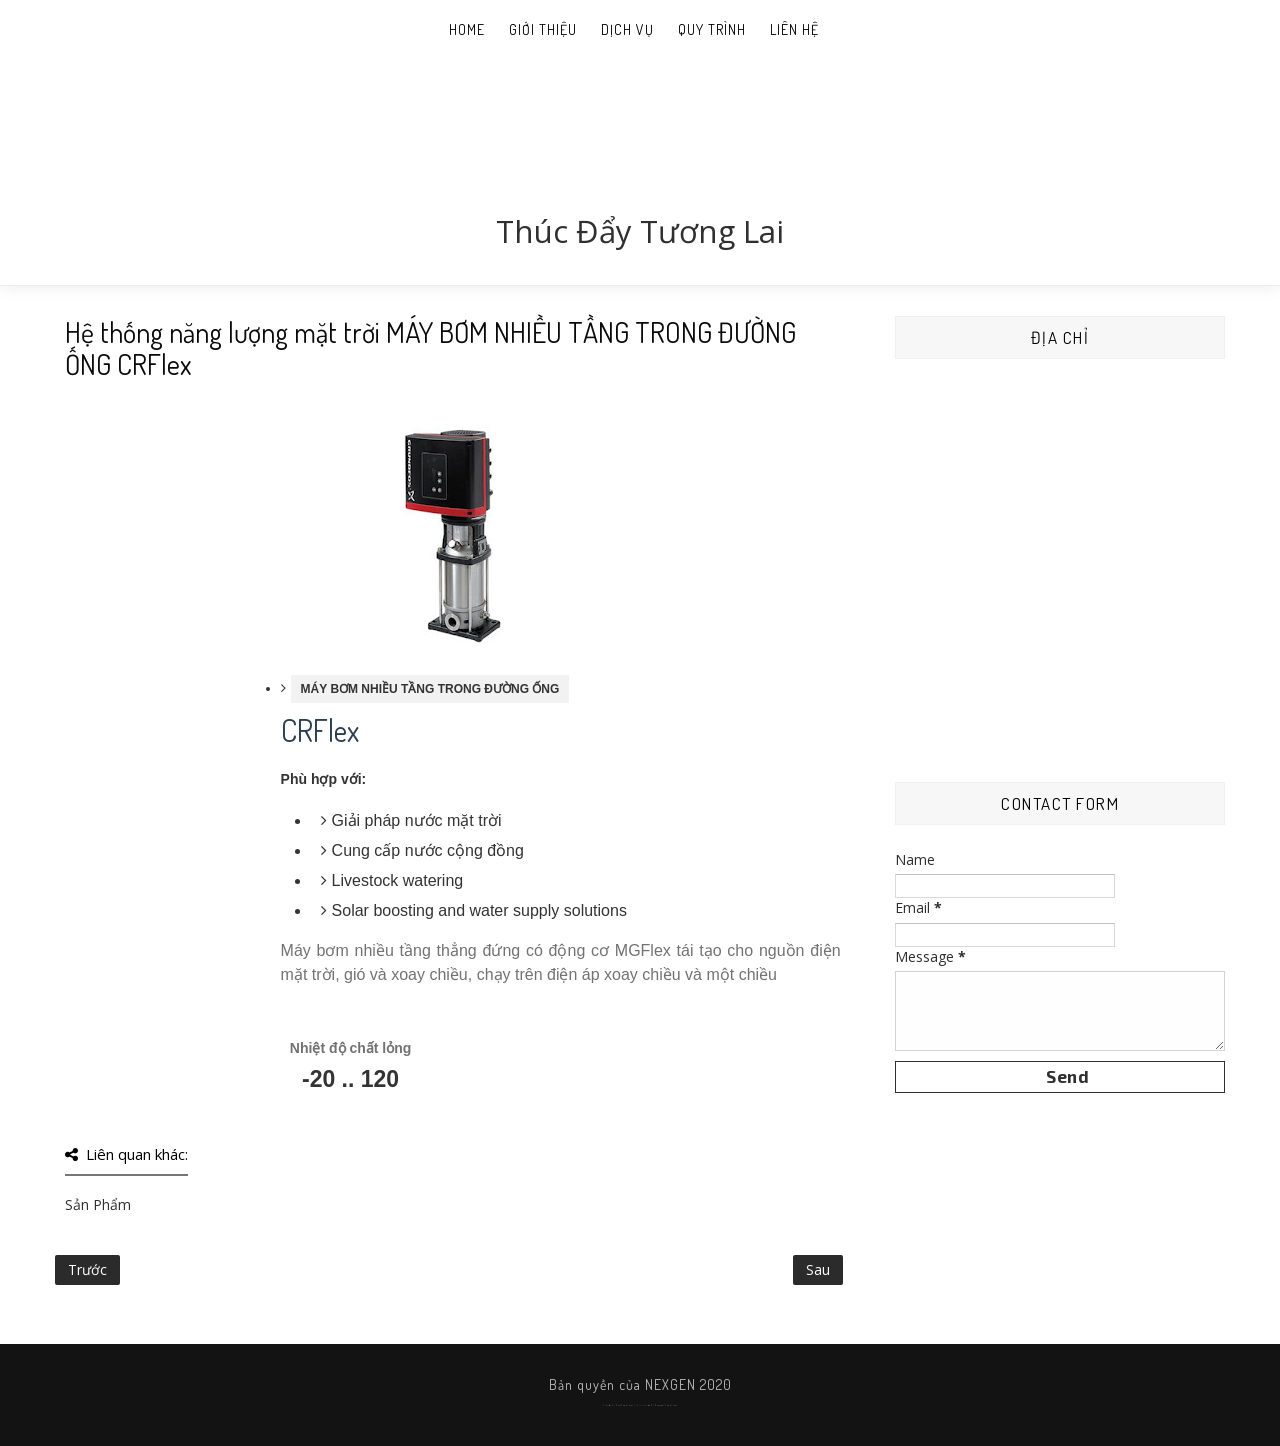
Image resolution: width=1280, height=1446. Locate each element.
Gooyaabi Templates (666, 1405)
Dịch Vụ (627, 29)
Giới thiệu (543, 29)
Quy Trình (712, 29)
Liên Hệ (794, 29)
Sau (818, 1269)
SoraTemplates (624, 1405)
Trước (87, 1269)
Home (467, 29)
